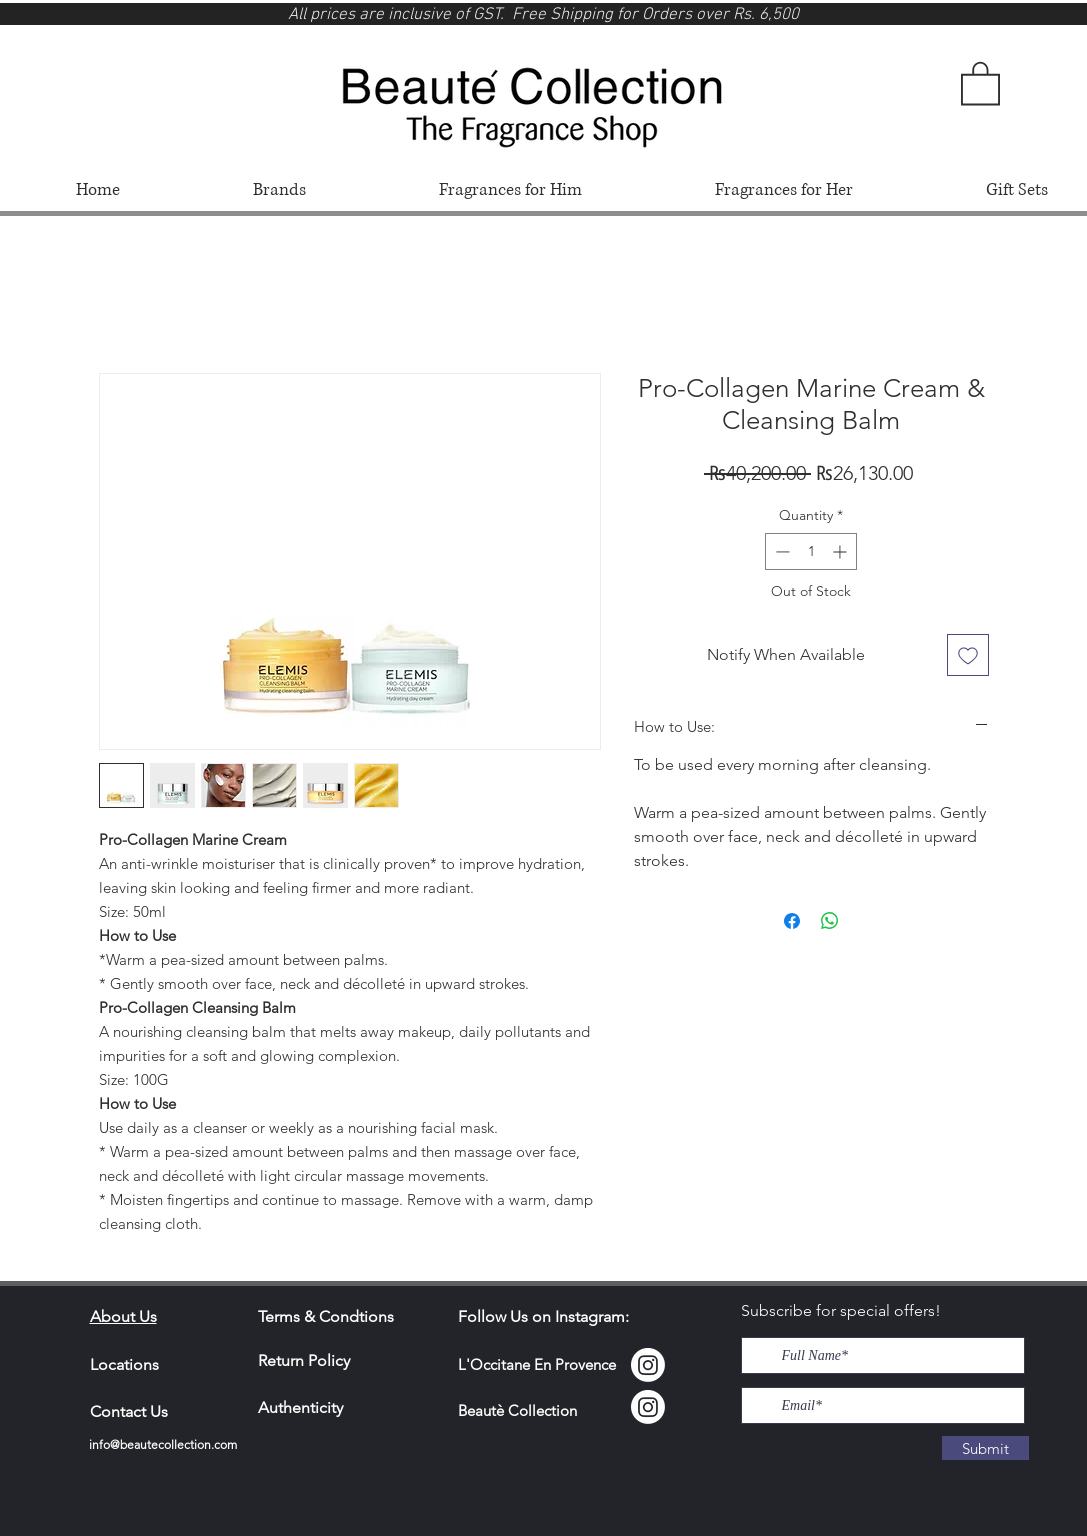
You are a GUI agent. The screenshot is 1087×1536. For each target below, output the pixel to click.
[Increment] (841, 551)
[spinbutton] (811, 551)
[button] (980, 82)
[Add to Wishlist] (968, 655)
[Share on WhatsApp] (830, 921)
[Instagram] (648, 1407)
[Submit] (985, 1448)
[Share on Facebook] (792, 921)
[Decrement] (780, 551)
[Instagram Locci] (648, 1365)
